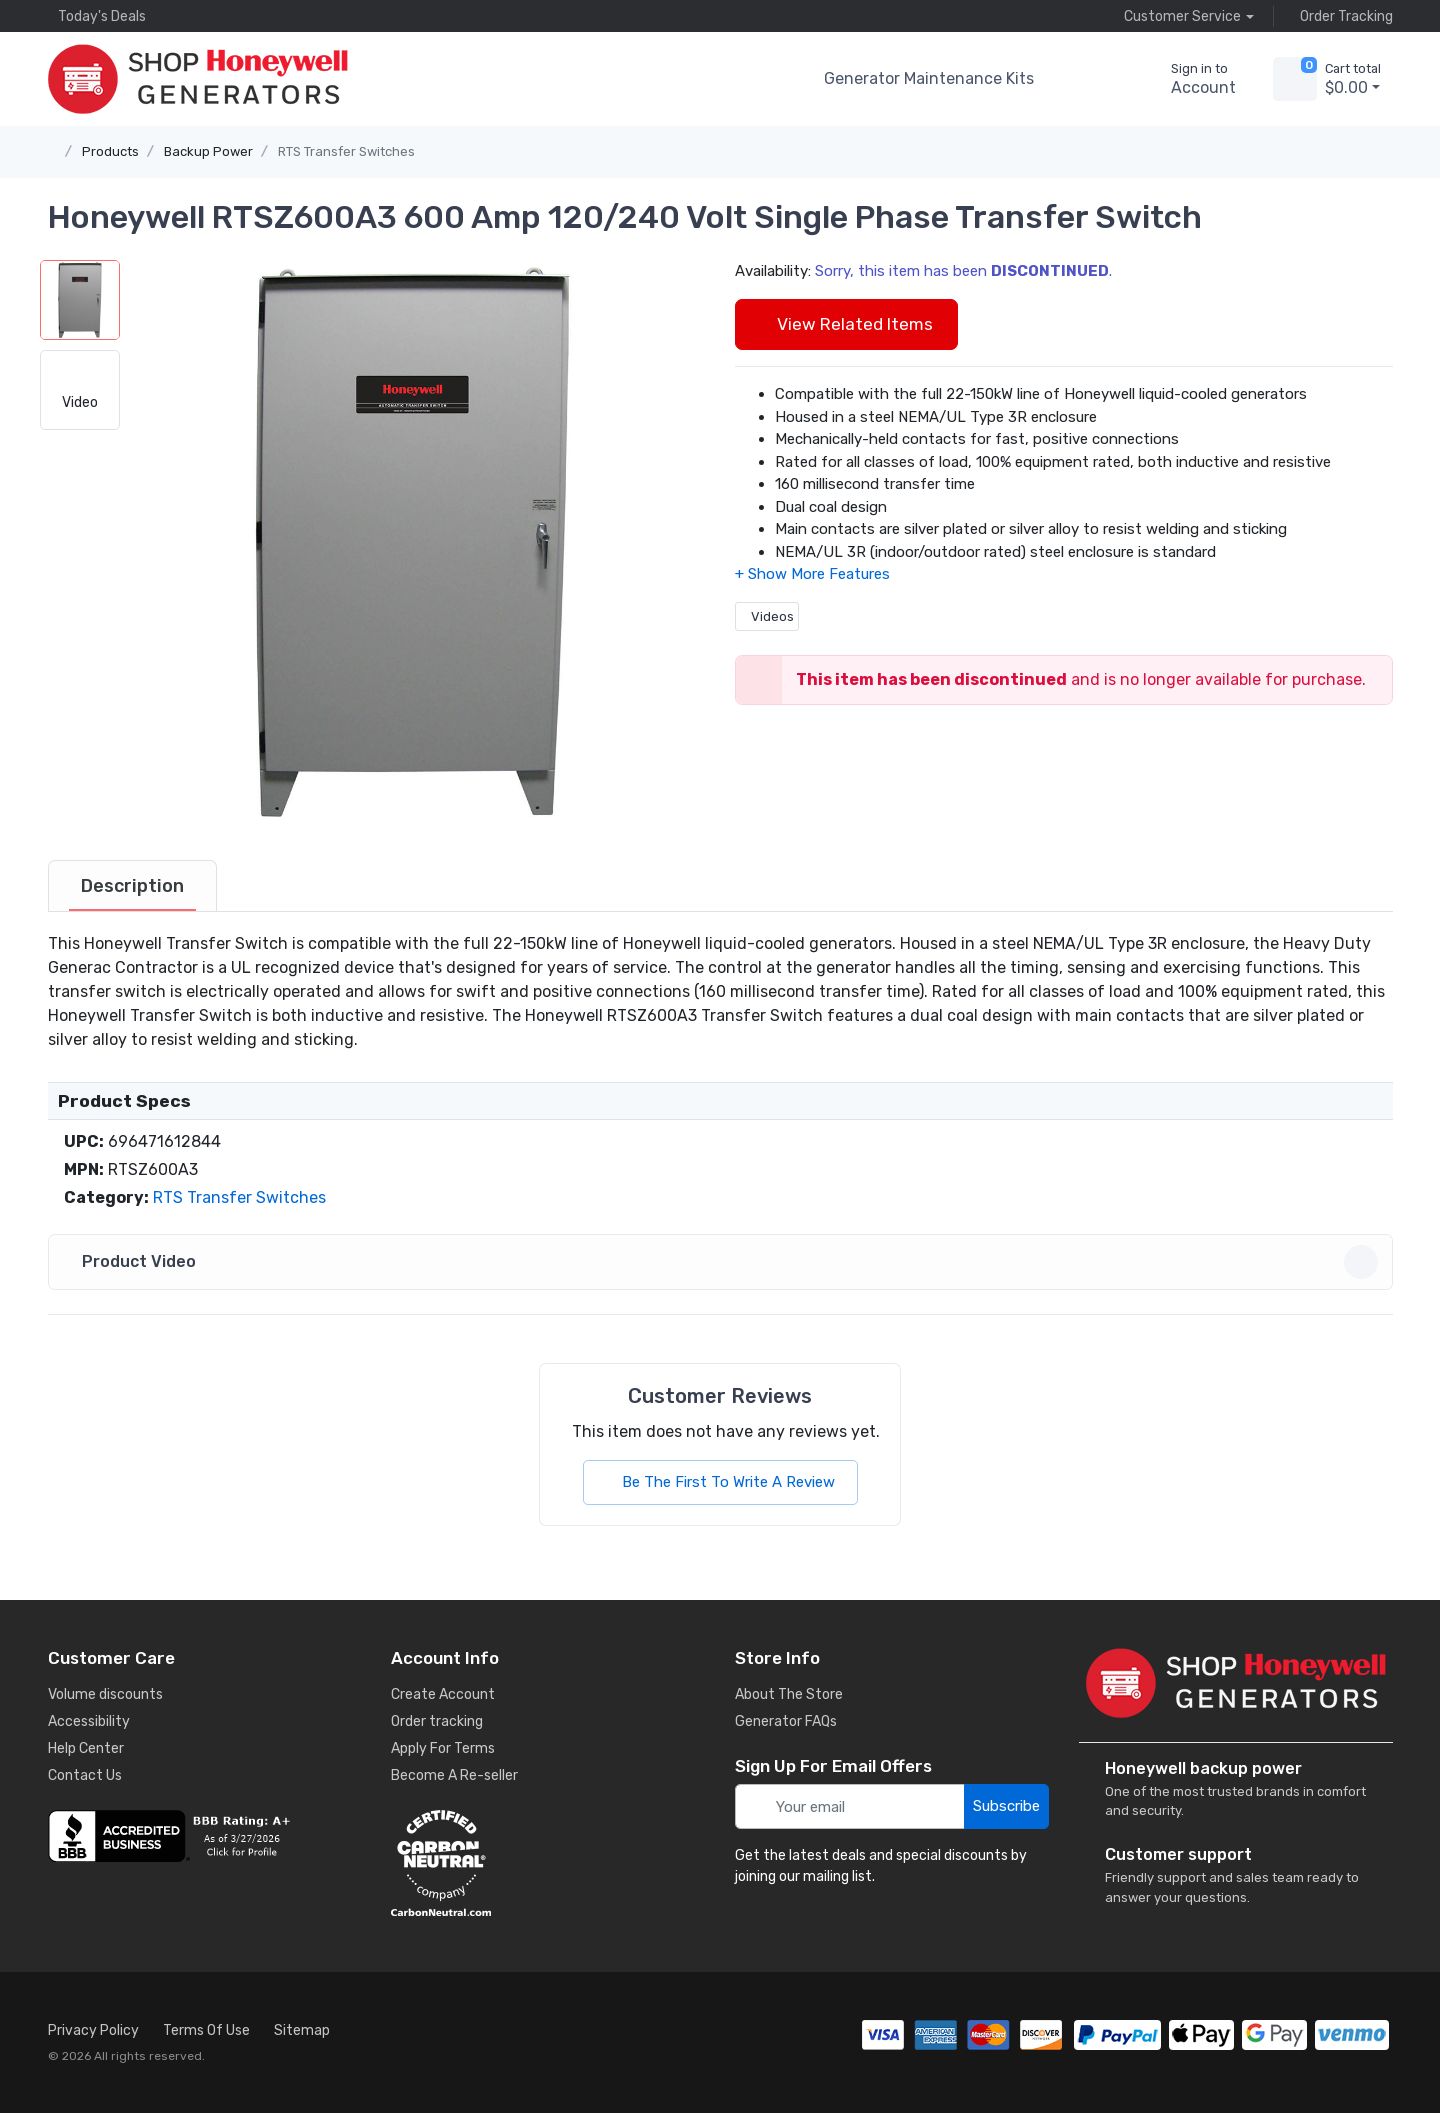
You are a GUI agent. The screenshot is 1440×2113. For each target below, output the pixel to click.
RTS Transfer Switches (346, 151)
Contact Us (85, 1775)
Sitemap (302, 2030)
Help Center (86, 1748)
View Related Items (846, 324)
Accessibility (89, 1721)
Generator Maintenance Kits (929, 78)
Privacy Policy (93, 2030)
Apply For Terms (443, 1748)
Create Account (443, 1694)
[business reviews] (205, 1836)
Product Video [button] (723, 1262)
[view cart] (1295, 79)
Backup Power (208, 151)
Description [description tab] (132, 886)
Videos (767, 616)
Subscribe (1006, 1806)
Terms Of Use (206, 2030)
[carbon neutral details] (548, 1863)
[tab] (132, 886)
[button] (1084, 79)
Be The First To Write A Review (720, 1482)
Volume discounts (105, 1694)
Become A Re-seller (454, 1775)
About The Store (789, 1694)
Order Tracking (1341, 16)
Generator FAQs (786, 1721)
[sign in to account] (1189, 79)
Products (110, 151)
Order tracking (437, 1721)
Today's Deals (97, 16)
